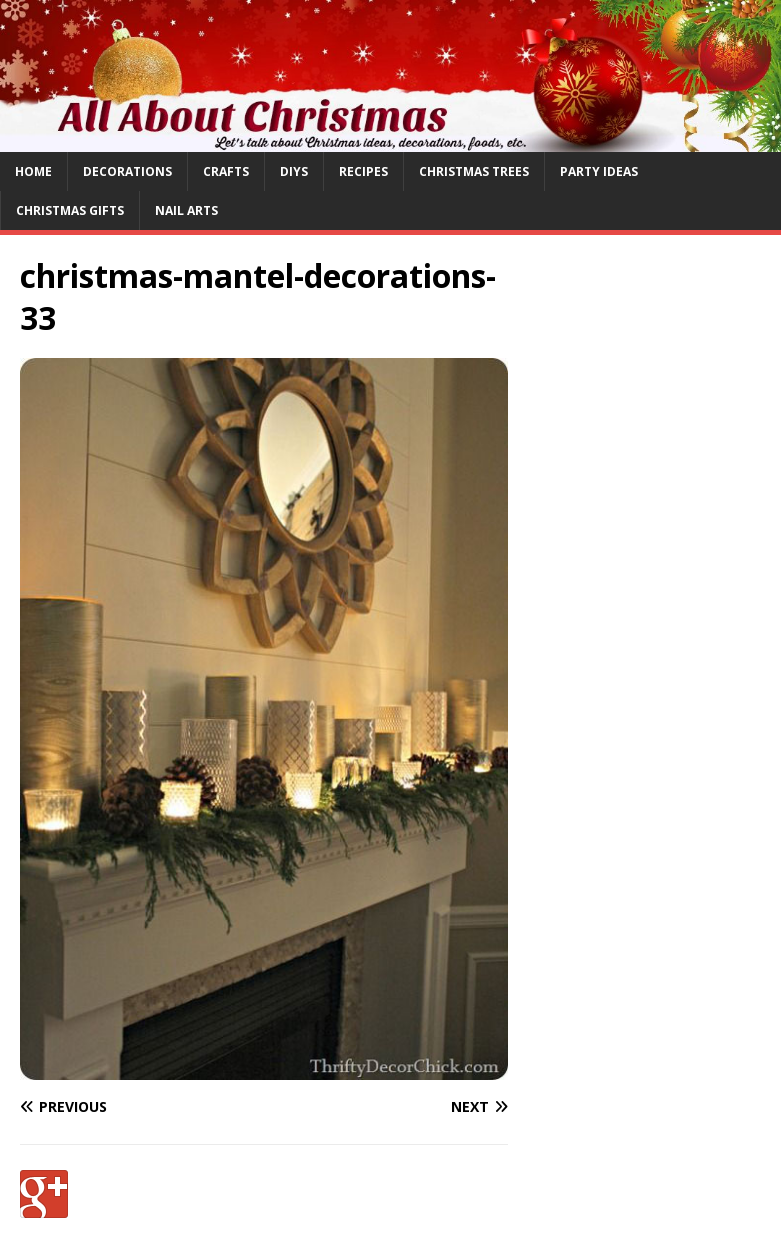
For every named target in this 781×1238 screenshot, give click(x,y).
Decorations (127, 171)
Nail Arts (186, 210)
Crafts (226, 171)
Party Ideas (599, 171)
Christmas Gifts (70, 210)
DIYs (294, 171)
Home (33, 171)
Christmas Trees (474, 171)
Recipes (363, 171)
